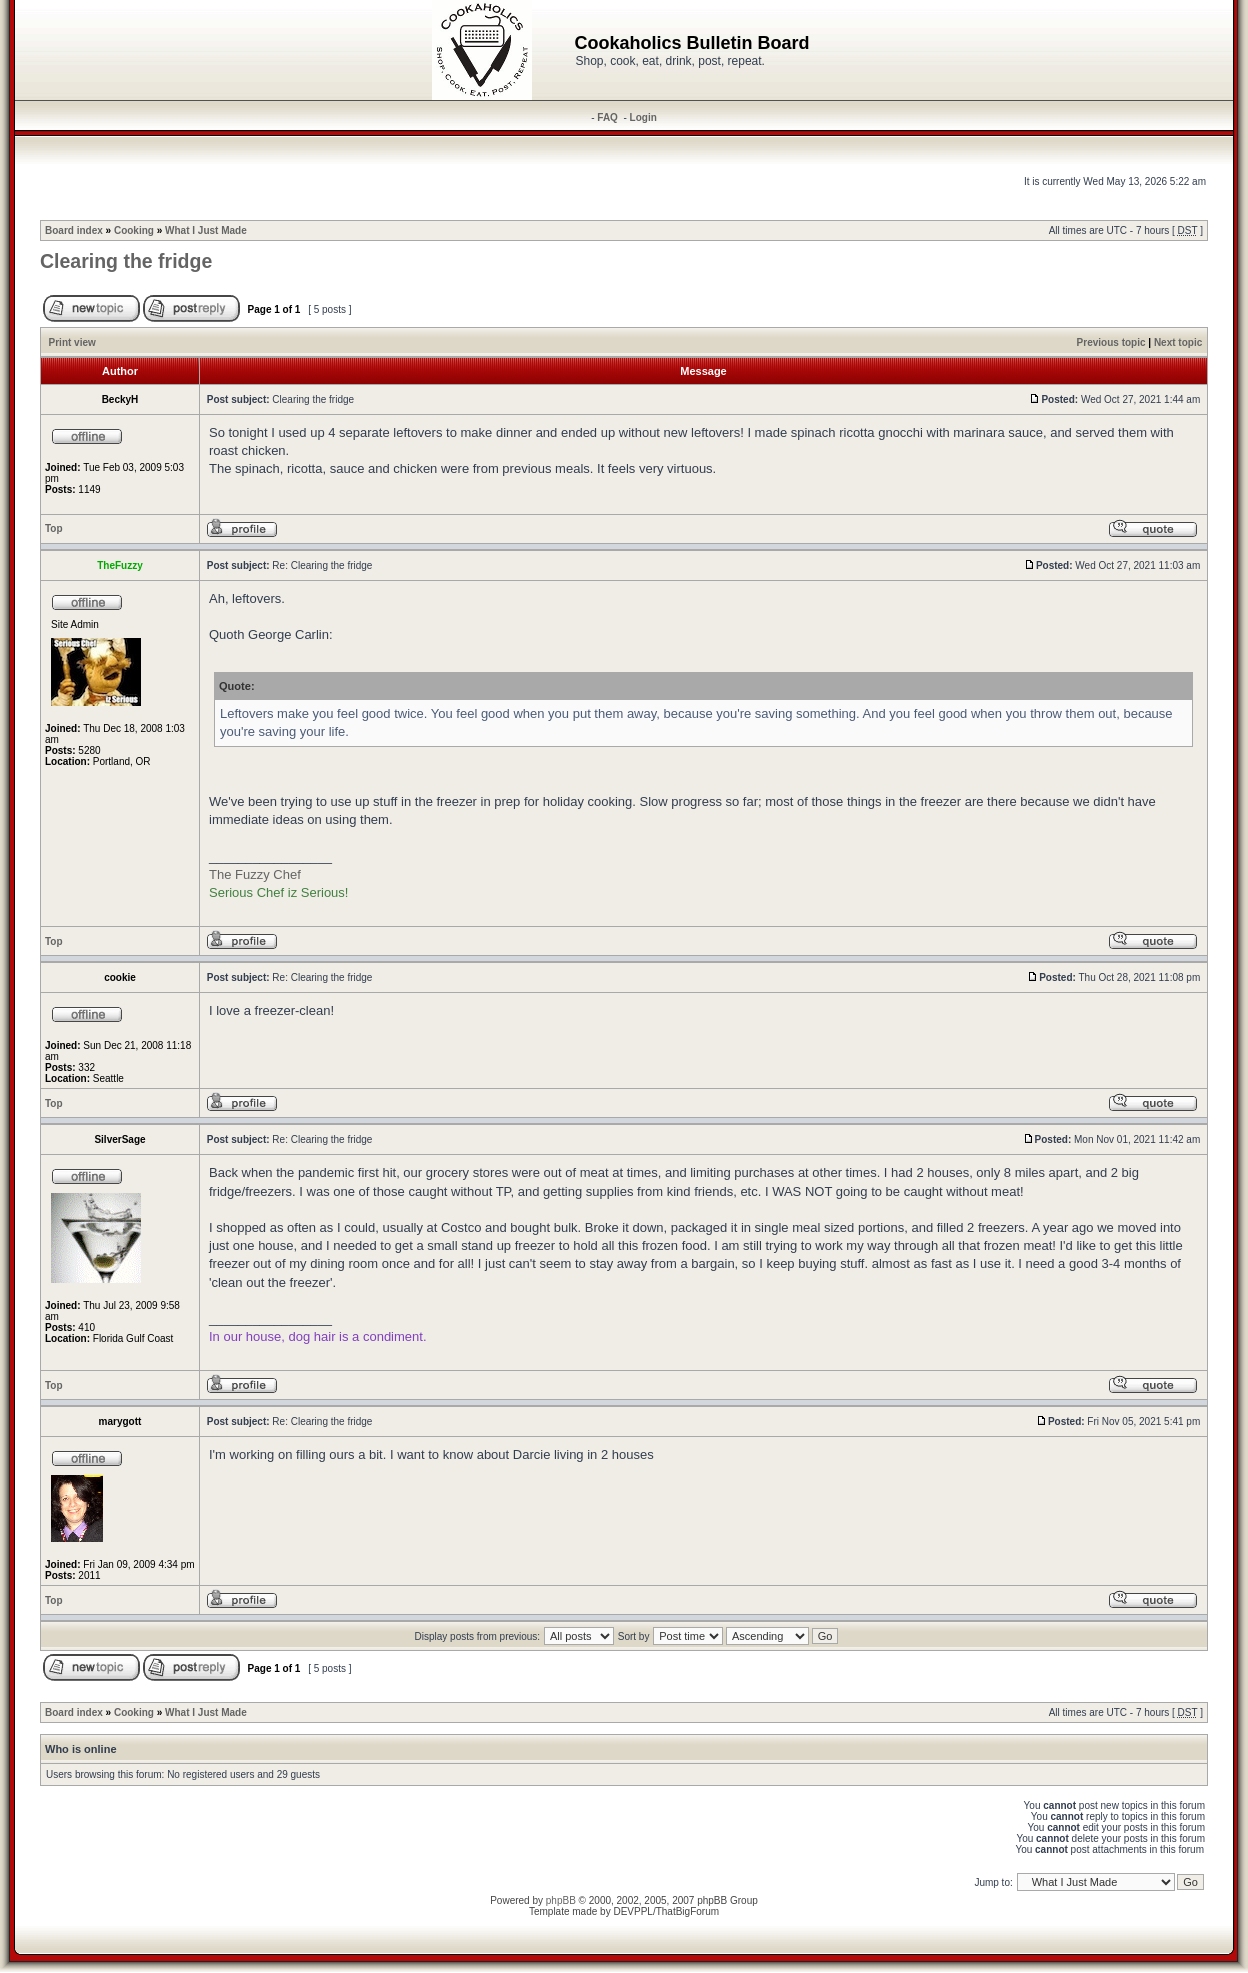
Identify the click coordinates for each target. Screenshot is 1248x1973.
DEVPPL (632, 1911)
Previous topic (1111, 342)
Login (643, 117)
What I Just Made (206, 230)
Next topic (1178, 342)
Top (54, 528)
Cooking (134, 230)
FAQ (607, 117)
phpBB (561, 1900)
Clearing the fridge (126, 261)
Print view (72, 342)
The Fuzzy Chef (255, 874)
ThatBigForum (687, 1911)
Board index (74, 230)
